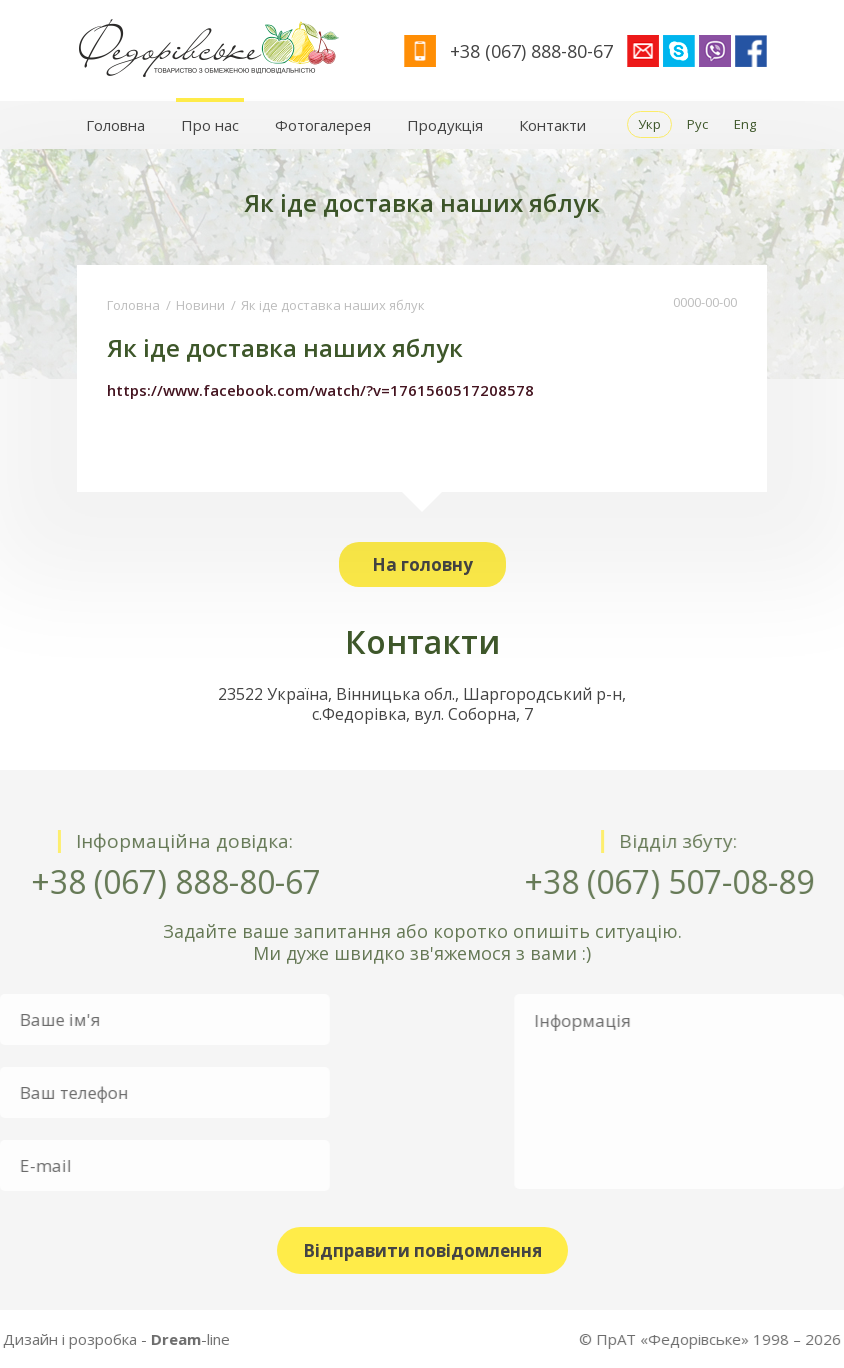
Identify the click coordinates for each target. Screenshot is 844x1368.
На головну (422, 564)
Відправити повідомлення (422, 1250)
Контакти (552, 125)
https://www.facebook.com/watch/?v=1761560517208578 (320, 390)
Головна (115, 125)
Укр (649, 124)
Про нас (210, 125)
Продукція (445, 125)
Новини (200, 305)
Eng (745, 124)
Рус (697, 124)
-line (107, 1339)
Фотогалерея (323, 125)
